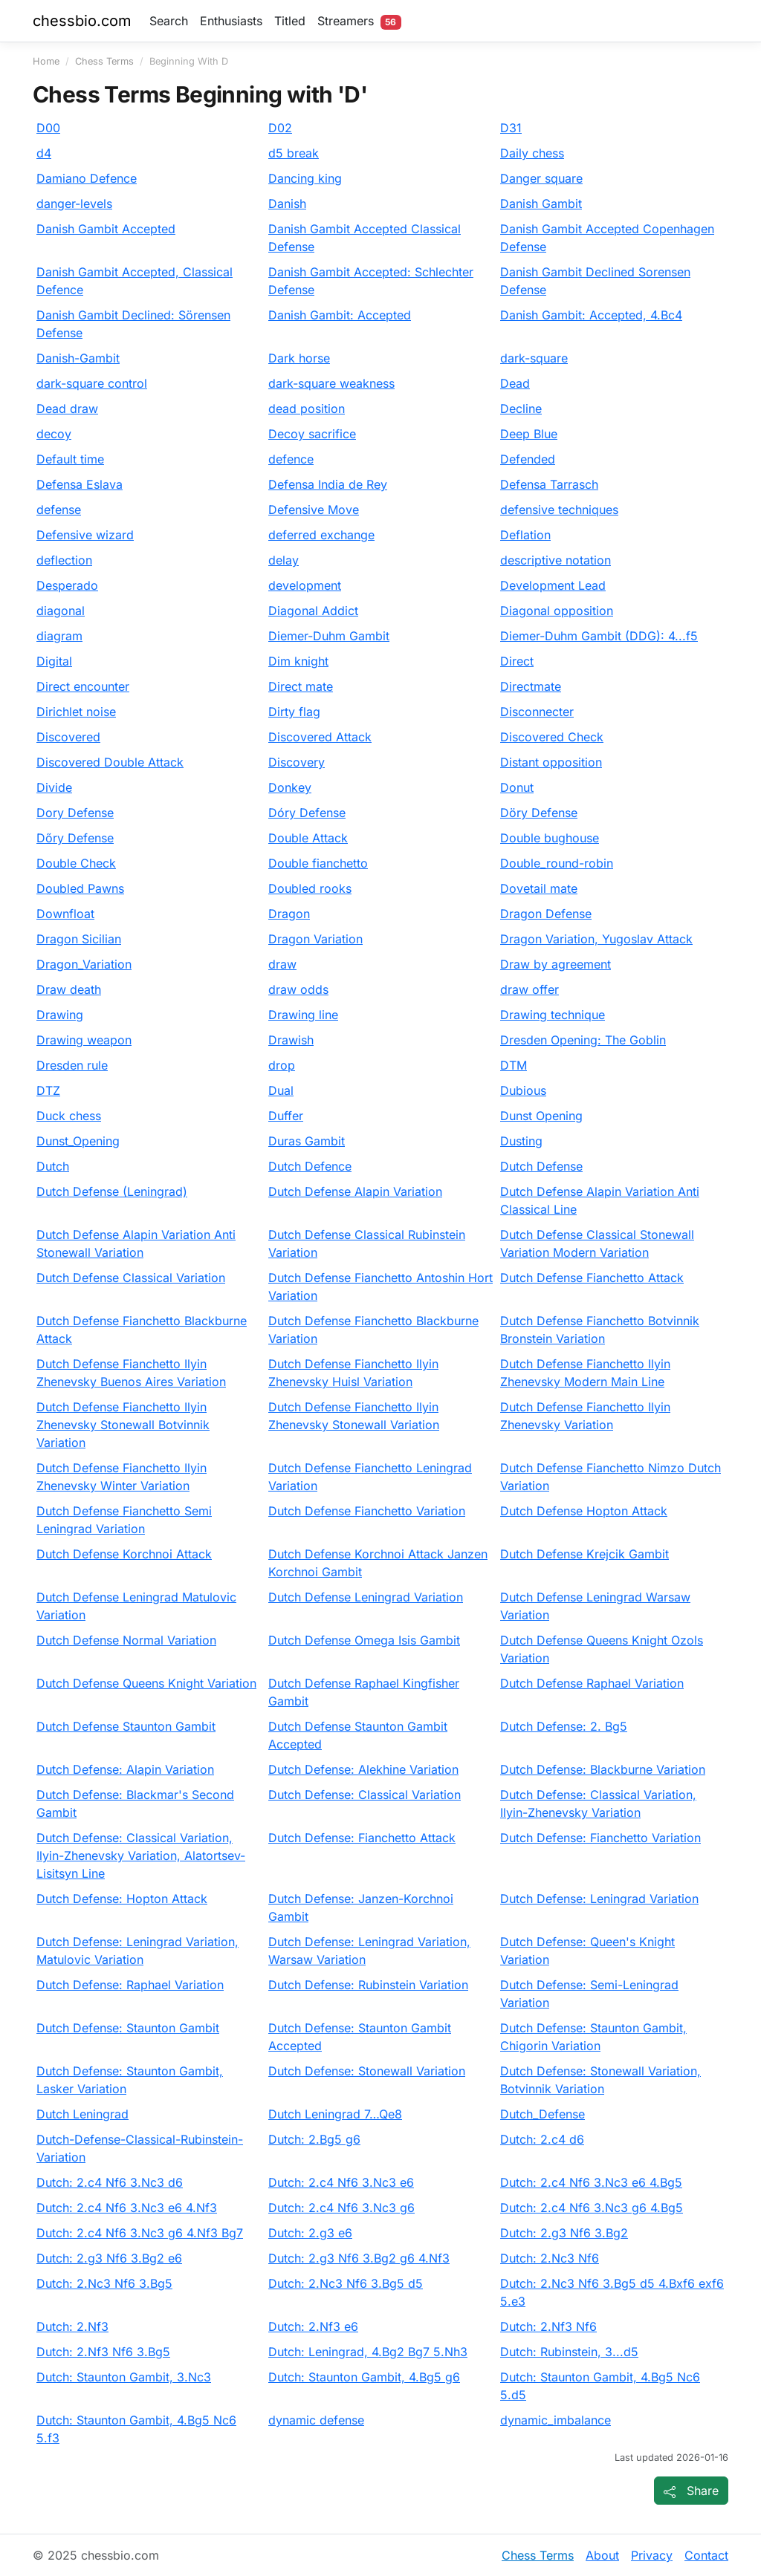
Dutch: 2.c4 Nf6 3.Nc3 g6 (341, 2207)
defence (291, 459)
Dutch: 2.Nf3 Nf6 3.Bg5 (103, 2351)
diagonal (60, 610)
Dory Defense (75, 812)
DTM (513, 1065)
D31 (511, 127)
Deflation (525, 534)
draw (282, 964)
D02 (280, 127)
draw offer (529, 989)
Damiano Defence (86, 178)
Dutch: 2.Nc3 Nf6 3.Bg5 (104, 2283)
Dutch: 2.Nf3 (72, 2326)
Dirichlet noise (76, 711)
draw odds (298, 989)
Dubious (523, 1090)
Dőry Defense (75, 837)
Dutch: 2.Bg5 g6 (314, 2139)
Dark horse (299, 358)
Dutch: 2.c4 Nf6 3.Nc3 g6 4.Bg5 (591, 2207)
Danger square (541, 178)
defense (58, 509)
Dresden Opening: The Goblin (583, 1039)
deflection (64, 560)
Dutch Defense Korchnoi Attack (124, 1553)
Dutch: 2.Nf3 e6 (313, 2326)
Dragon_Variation (84, 964)
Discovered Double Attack (110, 762)
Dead (515, 383)
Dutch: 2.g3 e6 (310, 2232)
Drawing (59, 1014)
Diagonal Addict (313, 610)
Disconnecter (537, 711)
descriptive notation (555, 560)
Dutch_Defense (542, 2114)
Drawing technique (552, 1014)
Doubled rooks (310, 888)
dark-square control (91, 383)
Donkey (289, 787)
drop (281, 1065)
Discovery (296, 762)
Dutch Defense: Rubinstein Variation (368, 1984)
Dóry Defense (307, 812)
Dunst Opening (541, 1115)
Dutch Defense (541, 1166)
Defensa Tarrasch (549, 484)
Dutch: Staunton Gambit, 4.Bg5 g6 (364, 2377)
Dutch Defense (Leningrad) (111, 1191)
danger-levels (74, 203)
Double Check (76, 863)
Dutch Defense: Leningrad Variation (599, 1898)
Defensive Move (313, 509)
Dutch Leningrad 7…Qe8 (335, 2114)
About (602, 2555)
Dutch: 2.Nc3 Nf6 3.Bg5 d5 (345, 2283)
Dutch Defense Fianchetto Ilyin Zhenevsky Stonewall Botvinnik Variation (123, 1424)
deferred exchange (321, 534)
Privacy (652, 2555)
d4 (43, 153)
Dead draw (67, 408)
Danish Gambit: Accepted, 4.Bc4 (591, 315)
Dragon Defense (546, 913)
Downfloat (65, 913)
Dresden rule (72, 1065)
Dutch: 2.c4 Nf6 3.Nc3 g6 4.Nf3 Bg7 (139, 2232)
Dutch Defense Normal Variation (126, 1640)
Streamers (359, 21)
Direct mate (300, 686)
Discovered (68, 736)
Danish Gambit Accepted (105, 228)
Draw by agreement (555, 964)
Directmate (530, 686)
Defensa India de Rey (327, 484)
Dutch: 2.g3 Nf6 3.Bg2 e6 (109, 2258)
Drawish (291, 1039)
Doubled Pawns (80, 888)
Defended (527, 459)
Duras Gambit (306, 1140)
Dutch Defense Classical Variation (130, 1277)
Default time (70, 459)
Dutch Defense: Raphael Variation (130, 1984)
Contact (706, 2555)
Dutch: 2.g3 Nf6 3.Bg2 (564, 2232)
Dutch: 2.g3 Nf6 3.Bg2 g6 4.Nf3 (359, 2258)
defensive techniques (559, 509)
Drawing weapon (84, 1039)
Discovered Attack (320, 736)
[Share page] (691, 2490)
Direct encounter (82, 686)
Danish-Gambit (78, 358)
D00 (48, 127)
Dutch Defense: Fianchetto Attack (362, 1837)
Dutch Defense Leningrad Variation (365, 1597)
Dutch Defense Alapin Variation (355, 1191)
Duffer (285, 1115)
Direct (517, 661)
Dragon (289, 913)
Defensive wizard (85, 534)
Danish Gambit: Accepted (339, 315)
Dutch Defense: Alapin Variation (125, 1769)
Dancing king (305, 178)
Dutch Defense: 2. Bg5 (563, 1726)
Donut (517, 787)
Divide (54, 787)
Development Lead (553, 585)
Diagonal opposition (556, 610)
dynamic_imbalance (555, 2420)
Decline (521, 408)
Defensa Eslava (79, 484)
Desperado (67, 585)
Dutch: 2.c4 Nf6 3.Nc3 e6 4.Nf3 (126, 2207)
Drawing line (303, 1014)
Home (46, 61)
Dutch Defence (310, 1166)
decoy (53, 433)
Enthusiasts (231, 20)
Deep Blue (528, 433)
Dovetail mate (538, 888)
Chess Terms (104, 61)
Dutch (52, 1166)
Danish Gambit (541, 203)
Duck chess (68, 1115)
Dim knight (298, 661)
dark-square (534, 358)
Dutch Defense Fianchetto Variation (366, 1510)
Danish (287, 203)
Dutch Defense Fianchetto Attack (592, 1277)
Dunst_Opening (78, 1140)
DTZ (48, 1090)
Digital (54, 661)
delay (283, 560)
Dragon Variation (315, 938)
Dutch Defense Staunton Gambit (126, 1726)
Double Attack (308, 837)
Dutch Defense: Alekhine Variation (363, 1769)
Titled (289, 20)
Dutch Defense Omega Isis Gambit (364, 1640)
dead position (306, 408)
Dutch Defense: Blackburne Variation (602, 1769)
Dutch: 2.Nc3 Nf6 (549, 2258)
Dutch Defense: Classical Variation (364, 1794)
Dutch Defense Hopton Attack (583, 1510)
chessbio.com (82, 21)
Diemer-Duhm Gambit (328, 635)
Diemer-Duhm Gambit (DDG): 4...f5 (599, 635)
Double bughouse (549, 837)
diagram (59, 635)
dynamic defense (316, 2420)
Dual (281, 1090)
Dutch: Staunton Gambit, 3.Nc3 (123, 2377)
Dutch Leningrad (82, 2114)
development (304, 585)
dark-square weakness (331, 383)
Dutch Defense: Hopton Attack (121, 1898)
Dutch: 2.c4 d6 (542, 2139)
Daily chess (532, 153)
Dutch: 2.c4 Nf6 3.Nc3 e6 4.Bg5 (591, 2182)
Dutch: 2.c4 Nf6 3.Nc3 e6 (341, 2182)
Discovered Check (551, 736)
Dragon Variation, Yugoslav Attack (596, 938)
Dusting (521, 1140)
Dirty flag (294, 711)
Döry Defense (538, 812)
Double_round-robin (556, 863)
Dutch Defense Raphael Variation (592, 1683)
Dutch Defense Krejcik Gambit (584, 1553)
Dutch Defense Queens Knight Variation (146, 1683)
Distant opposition (551, 762)
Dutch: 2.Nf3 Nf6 (548, 2326)
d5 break (293, 153)
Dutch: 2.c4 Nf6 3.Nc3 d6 (109, 2182)
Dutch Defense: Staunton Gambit (127, 2027)
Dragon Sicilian (78, 938)
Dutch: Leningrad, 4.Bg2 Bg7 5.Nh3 (367, 2351)
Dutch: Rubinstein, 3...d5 (569, 2351)
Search (168, 20)
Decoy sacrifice (312, 433)
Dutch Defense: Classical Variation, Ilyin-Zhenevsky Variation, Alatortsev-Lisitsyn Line (140, 1855)
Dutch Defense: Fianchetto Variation (600, 1837)
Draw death (68, 989)
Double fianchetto (318, 863)
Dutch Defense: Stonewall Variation (366, 2070)
